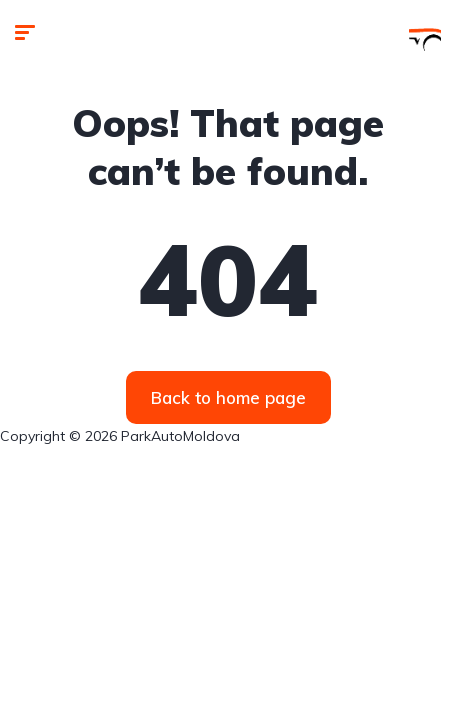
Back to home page (228, 397)
